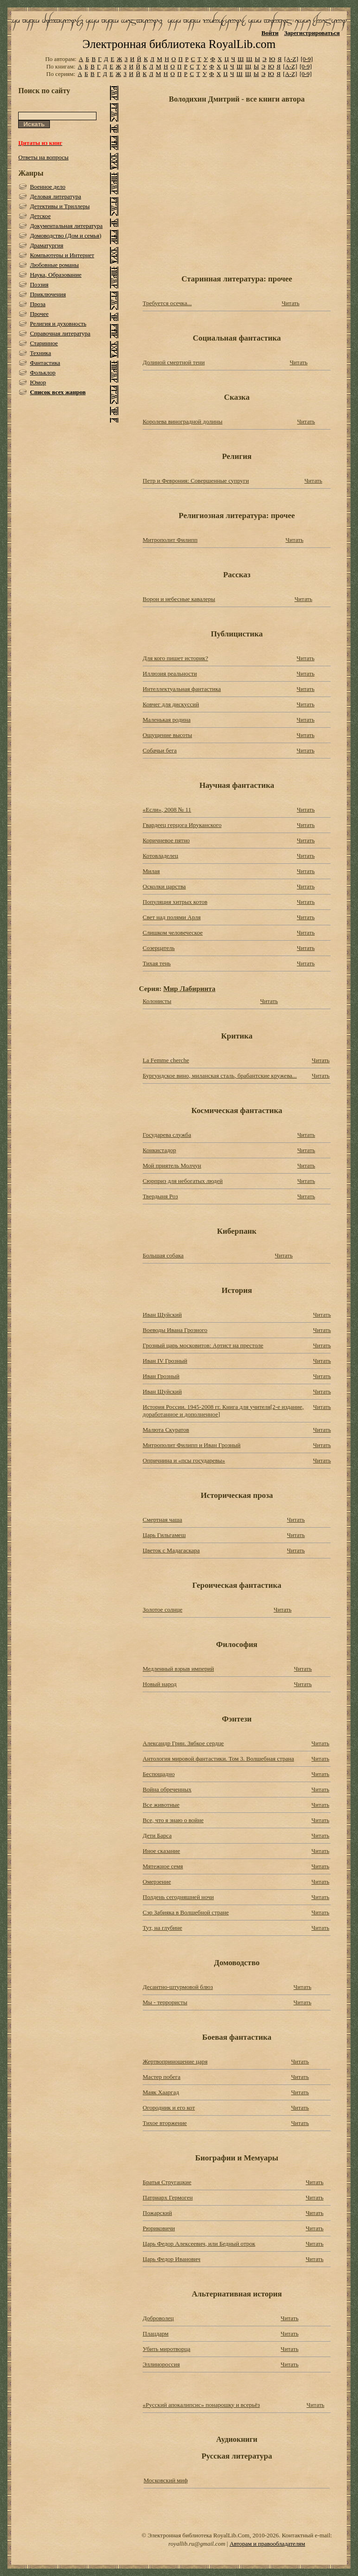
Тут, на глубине (162, 1927)
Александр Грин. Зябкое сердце (183, 1743)
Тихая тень (157, 963)
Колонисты (157, 1001)
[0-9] (307, 58)
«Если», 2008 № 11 (167, 809)
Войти (270, 32)
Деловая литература (55, 196)
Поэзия (39, 284)
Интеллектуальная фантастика (182, 688)
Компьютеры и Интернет (62, 255)
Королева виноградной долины (182, 421)
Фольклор (42, 372)
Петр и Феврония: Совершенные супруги (196, 480)
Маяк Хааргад (161, 2092)
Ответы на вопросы (43, 157)
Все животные (161, 1804)
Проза (37, 304)
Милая (151, 871)
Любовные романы (54, 264)
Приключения (48, 294)
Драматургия (46, 245)
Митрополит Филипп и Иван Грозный (192, 1445)
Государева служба (167, 1134)
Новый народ (160, 1684)
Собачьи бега (160, 750)
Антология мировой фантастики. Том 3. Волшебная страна (218, 1758)
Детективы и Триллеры (60, 206)
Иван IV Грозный (165, 1360)
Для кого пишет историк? (175, 658)
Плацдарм (156, 2333)
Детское (40, 215)
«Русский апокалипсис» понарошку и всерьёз (201, 2404)
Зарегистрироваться (311, 32)
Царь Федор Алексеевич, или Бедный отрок (199, 2243)
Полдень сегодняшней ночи (178, 1896)
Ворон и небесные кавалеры (179, 598)
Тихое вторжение (165, 2122)
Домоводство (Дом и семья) (65, 235)
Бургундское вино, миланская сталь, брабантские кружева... (220, 1075)
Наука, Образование (56, 274)
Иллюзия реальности (170, 673)
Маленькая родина (167, 719)
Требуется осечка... (167, 303)
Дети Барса (157, 1835)
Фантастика (45, 362)
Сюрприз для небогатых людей (183, 1180)
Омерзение (157, 1881)
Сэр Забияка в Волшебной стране (186, 1912)
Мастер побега (161, 2076)
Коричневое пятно (166, 840)
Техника (40, 352)
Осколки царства (164, 886)
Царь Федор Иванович (171, 2258)
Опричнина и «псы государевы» (184, 1460)
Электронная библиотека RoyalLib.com (179, 44)
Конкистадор (159, 1150)
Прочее (39, 313)
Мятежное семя (163, 1866)
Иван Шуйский (162, 1314)
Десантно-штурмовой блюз (178, 1986)
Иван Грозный (161, 1376)
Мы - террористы (165, 2002)
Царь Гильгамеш (164, 1534)
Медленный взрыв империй (178, 1668)
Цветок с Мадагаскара (171, 1550)
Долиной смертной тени (174, 362)
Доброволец (158, 2318)
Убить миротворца (166, 2348)
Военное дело (47, 186)
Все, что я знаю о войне (173, 1820)
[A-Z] (291, 58)
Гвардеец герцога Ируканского (182, 824)
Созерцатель (159, 947)
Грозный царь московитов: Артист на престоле (203, 1345)
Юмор (38, 382)
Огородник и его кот (169, 2107)
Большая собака (163, 1255)
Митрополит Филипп (170, 539)
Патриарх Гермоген (168, 2197)
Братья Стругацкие (167, 2182)
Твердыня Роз (160, 1196)
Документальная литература (66, 225)
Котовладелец (160, 855)
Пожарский (157, 2212)
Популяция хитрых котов (175, 901)
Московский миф (166, 2480)
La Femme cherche (166, 1060)
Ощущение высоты (167, 734)
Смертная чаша (162, 1519)
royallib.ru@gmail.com (196, 2543)
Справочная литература (60, 333)
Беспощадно (159, 1773)
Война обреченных (167, 1789)
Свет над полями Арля (171, 917)
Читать (290, 303)
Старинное (44, 343)
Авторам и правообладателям (267, 2543)
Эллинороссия (161, 2364)
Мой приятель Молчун (172, 1165)
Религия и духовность (58, 323)
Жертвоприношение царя (175, 2061)
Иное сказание (161, 1850)
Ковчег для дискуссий (171, 704)
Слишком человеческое (173, 932)
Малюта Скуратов (166, 1429)
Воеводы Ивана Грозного (175, 1329)
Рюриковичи (159, 2228)
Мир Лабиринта (189, 988)
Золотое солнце (162, 1609)
